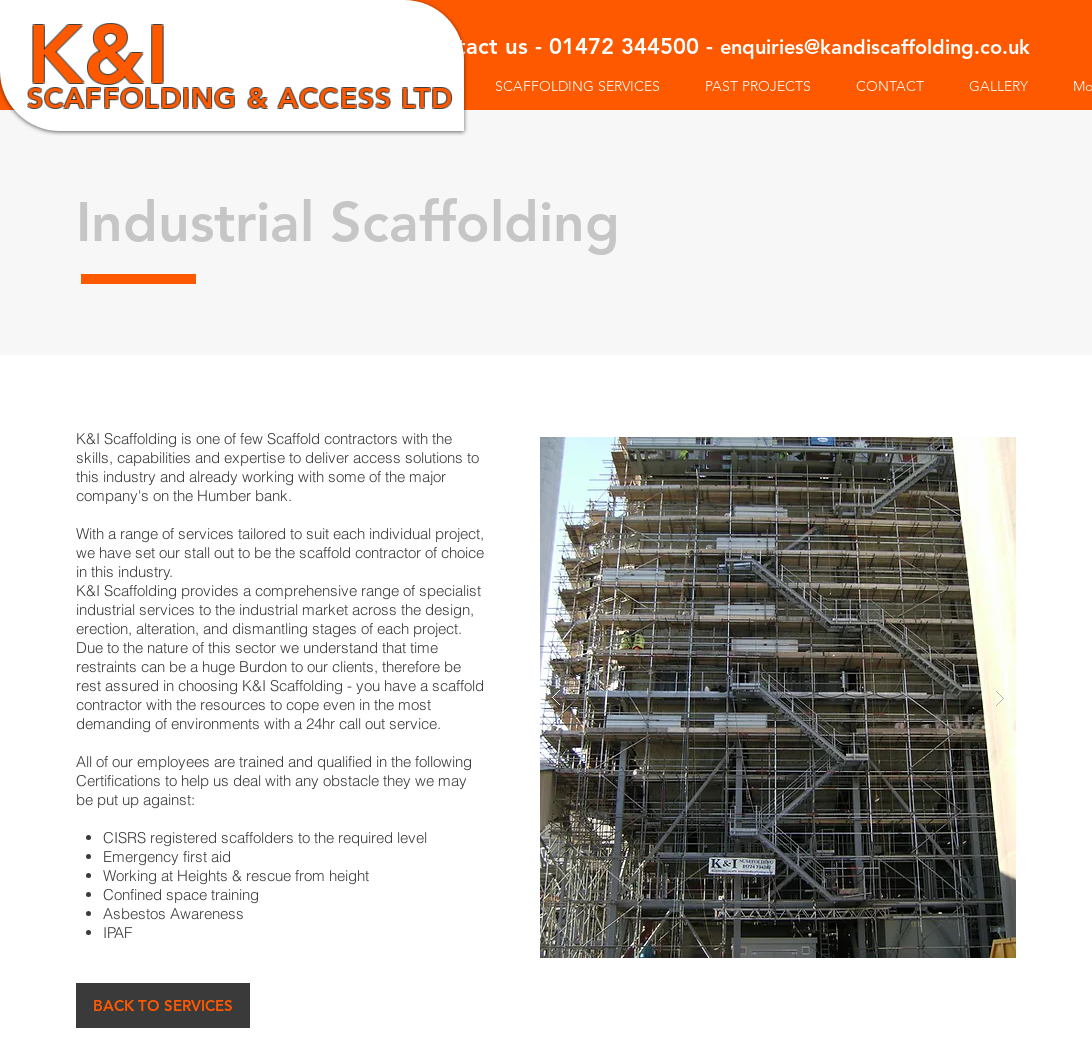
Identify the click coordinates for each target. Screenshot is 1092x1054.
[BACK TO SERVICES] (163, 1005)
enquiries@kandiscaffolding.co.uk (875, 47)
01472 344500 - (634, 46)
